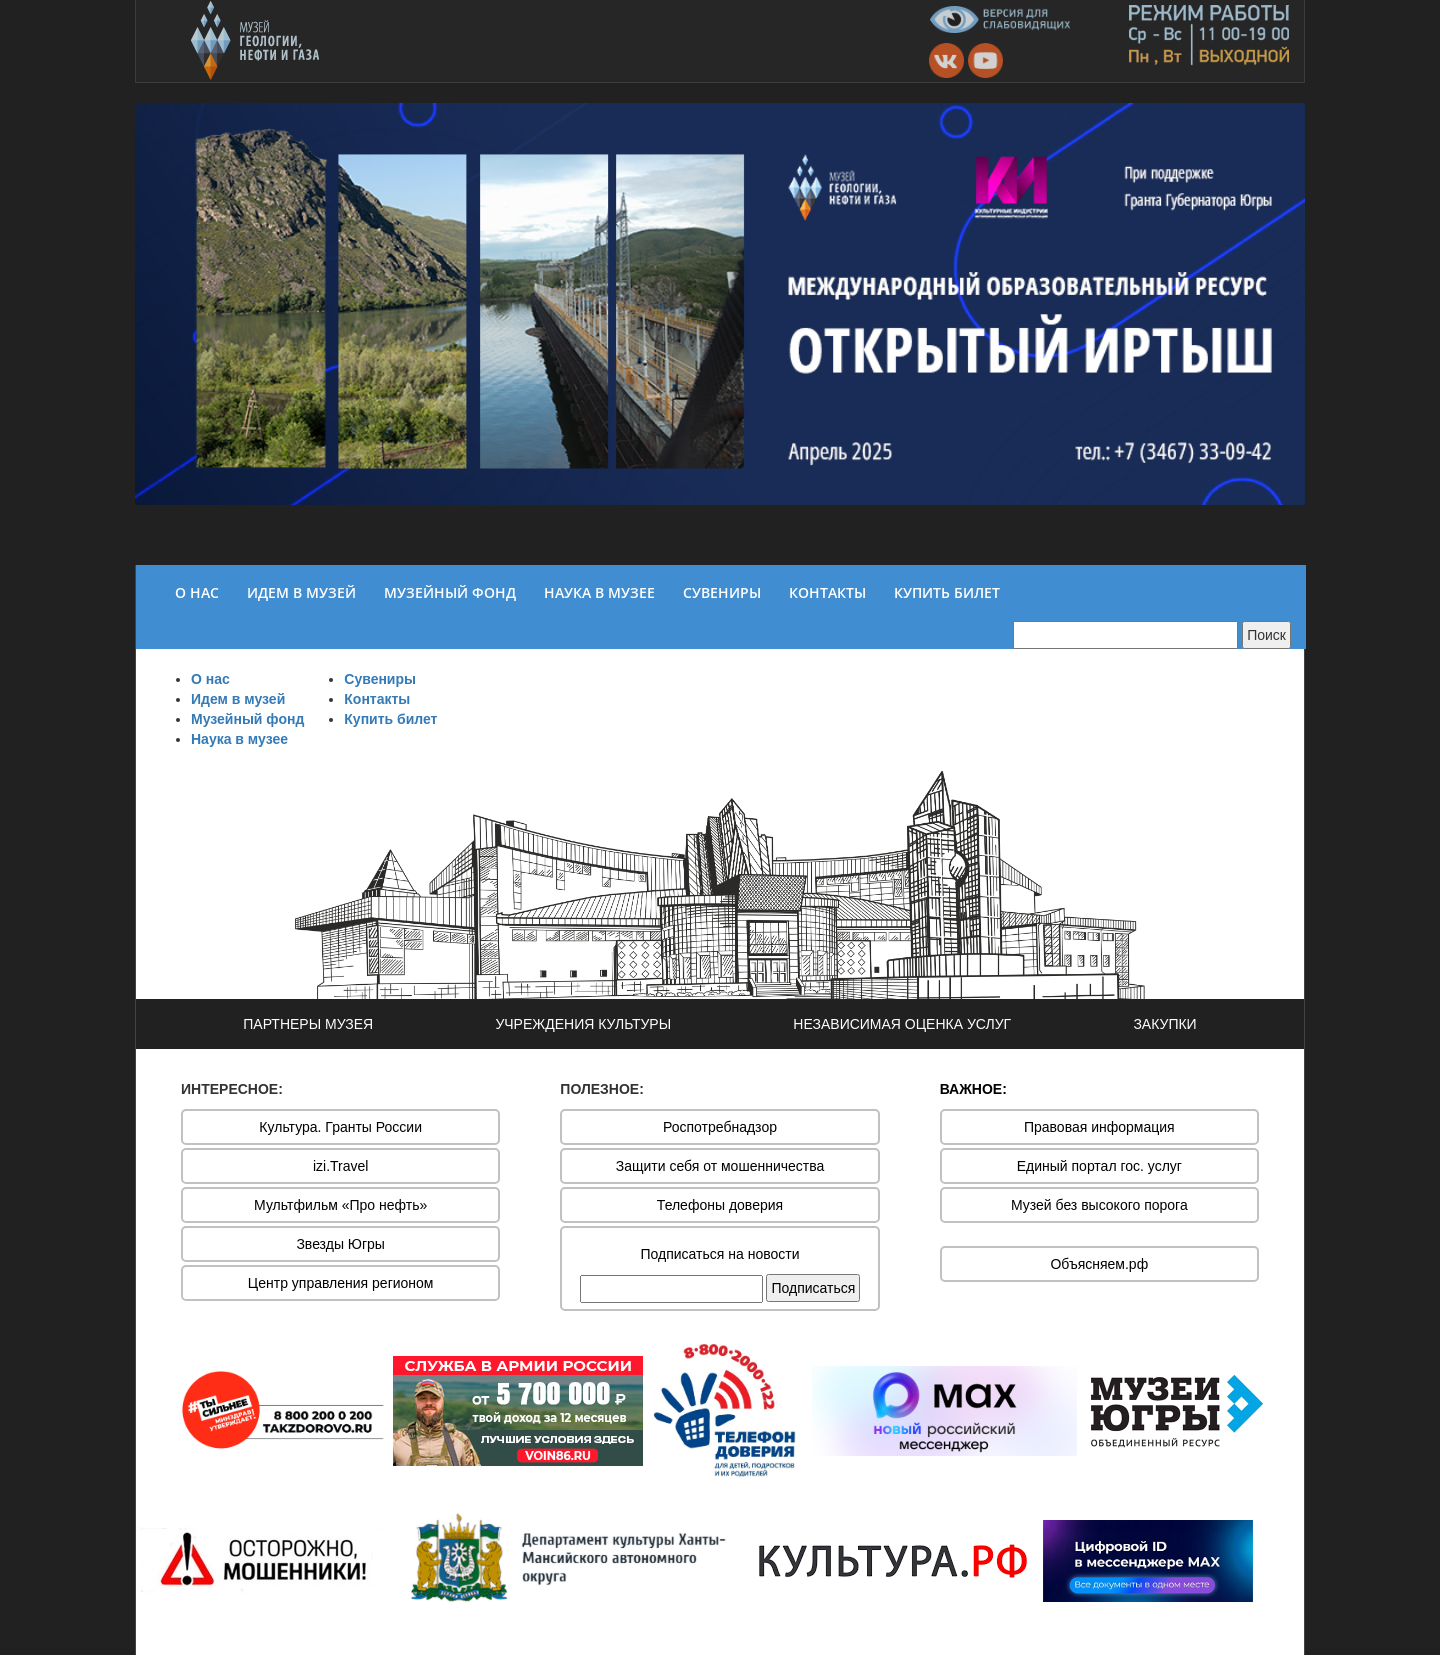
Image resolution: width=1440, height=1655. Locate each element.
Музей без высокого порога (1099, 1205)
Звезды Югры (340, 1244)
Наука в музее (239, 739)
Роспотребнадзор (720, 1127)
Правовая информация (1099, 1127)
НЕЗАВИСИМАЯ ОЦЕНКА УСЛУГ (902, 1024)
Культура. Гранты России (340, 1127)
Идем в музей (238, 699)
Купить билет (390, 719)
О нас (210, 679)
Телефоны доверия (720, 1205)
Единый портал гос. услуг (1099, 1166)
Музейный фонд (247, 719)
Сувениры (380, 679)
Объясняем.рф (1099, 1264)
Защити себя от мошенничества (720, 1166)
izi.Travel (341, 1166)
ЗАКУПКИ (1164, 1024)
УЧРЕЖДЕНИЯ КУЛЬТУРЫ (583, 1024)
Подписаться (813, 1288)
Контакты (377, 699)
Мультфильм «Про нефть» (340, 1205)
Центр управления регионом (341, 1283)
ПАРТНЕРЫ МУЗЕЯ (308, 1024)
